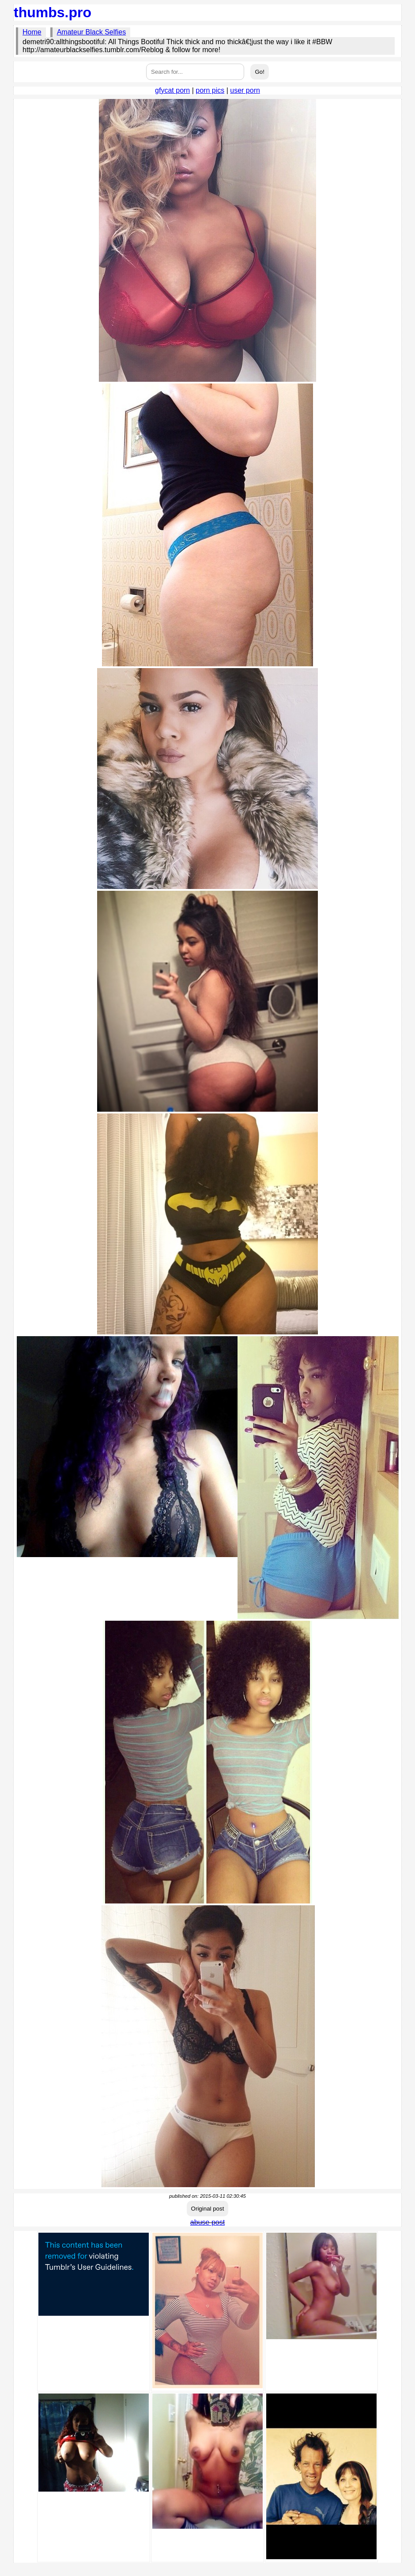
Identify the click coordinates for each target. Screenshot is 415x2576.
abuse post (207, 2222)
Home (32, 32)
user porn (245, 90)
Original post (207, 2208)
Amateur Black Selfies (91, 32)
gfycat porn (172, 90)
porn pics (210, 90)
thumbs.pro (52, 12)
